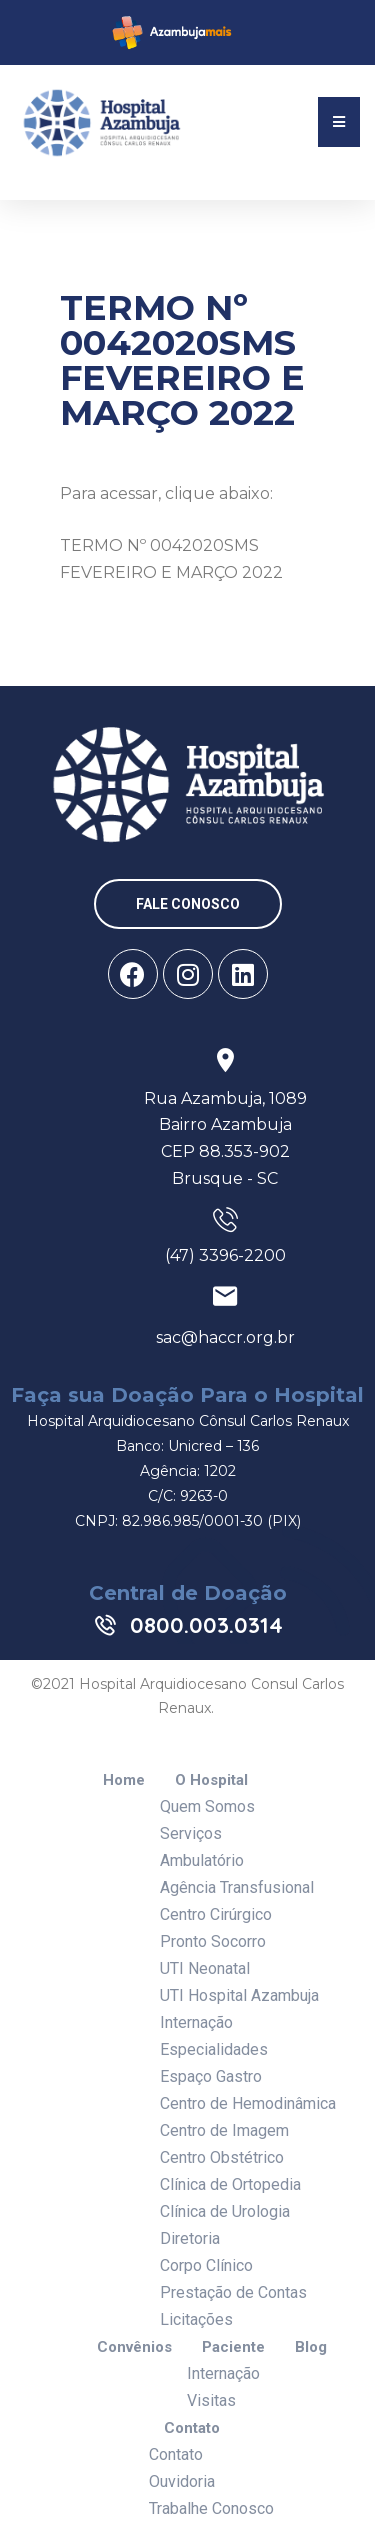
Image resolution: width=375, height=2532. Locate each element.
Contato (192, 2428)
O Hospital (211, 1780)
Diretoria (190, 2238)
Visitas (211, 2400)
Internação (196, 2022)
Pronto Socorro (213, 1941)
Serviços (191, 1833)
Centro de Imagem (224, 2130)
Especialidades (214, 2049)
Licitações (196, 2319)
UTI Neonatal (205, 1968)
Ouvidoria (182, 2481)
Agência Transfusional (237, 1887)
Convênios (134, 2347)
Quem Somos (207, 1806)
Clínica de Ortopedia (230, 2184)
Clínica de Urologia (225, 2211)
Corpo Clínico (206, 2265)
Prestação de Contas (233, 2292)
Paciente (233, 2347)
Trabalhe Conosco (211, 2508)
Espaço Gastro (211, 2076)
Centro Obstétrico (222, 2157)
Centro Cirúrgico (216, 1914)
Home (124, 1780)
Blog (311, 2347)
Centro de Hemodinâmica (248, 2103)
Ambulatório (202, 1860)
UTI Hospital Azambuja (239, 1995)
